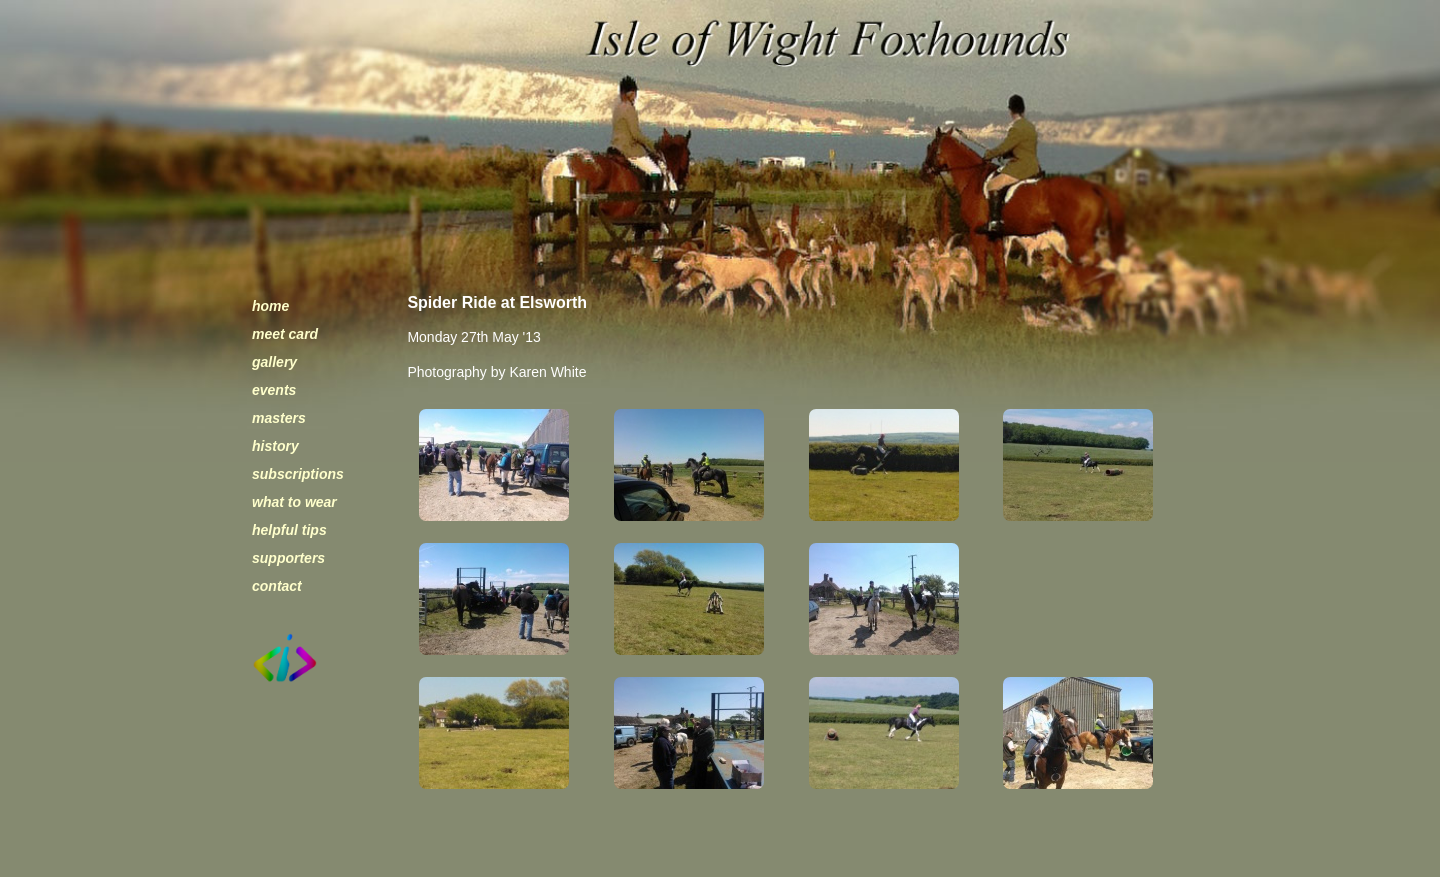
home (270, 306)
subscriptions (298, 474)
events (274, 390)
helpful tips (289, 530)
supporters (288, 558)
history (275, 446)
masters (279, 418)
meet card (285, 334)
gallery (274, 362)
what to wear (294, 502)
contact (277, 586)
